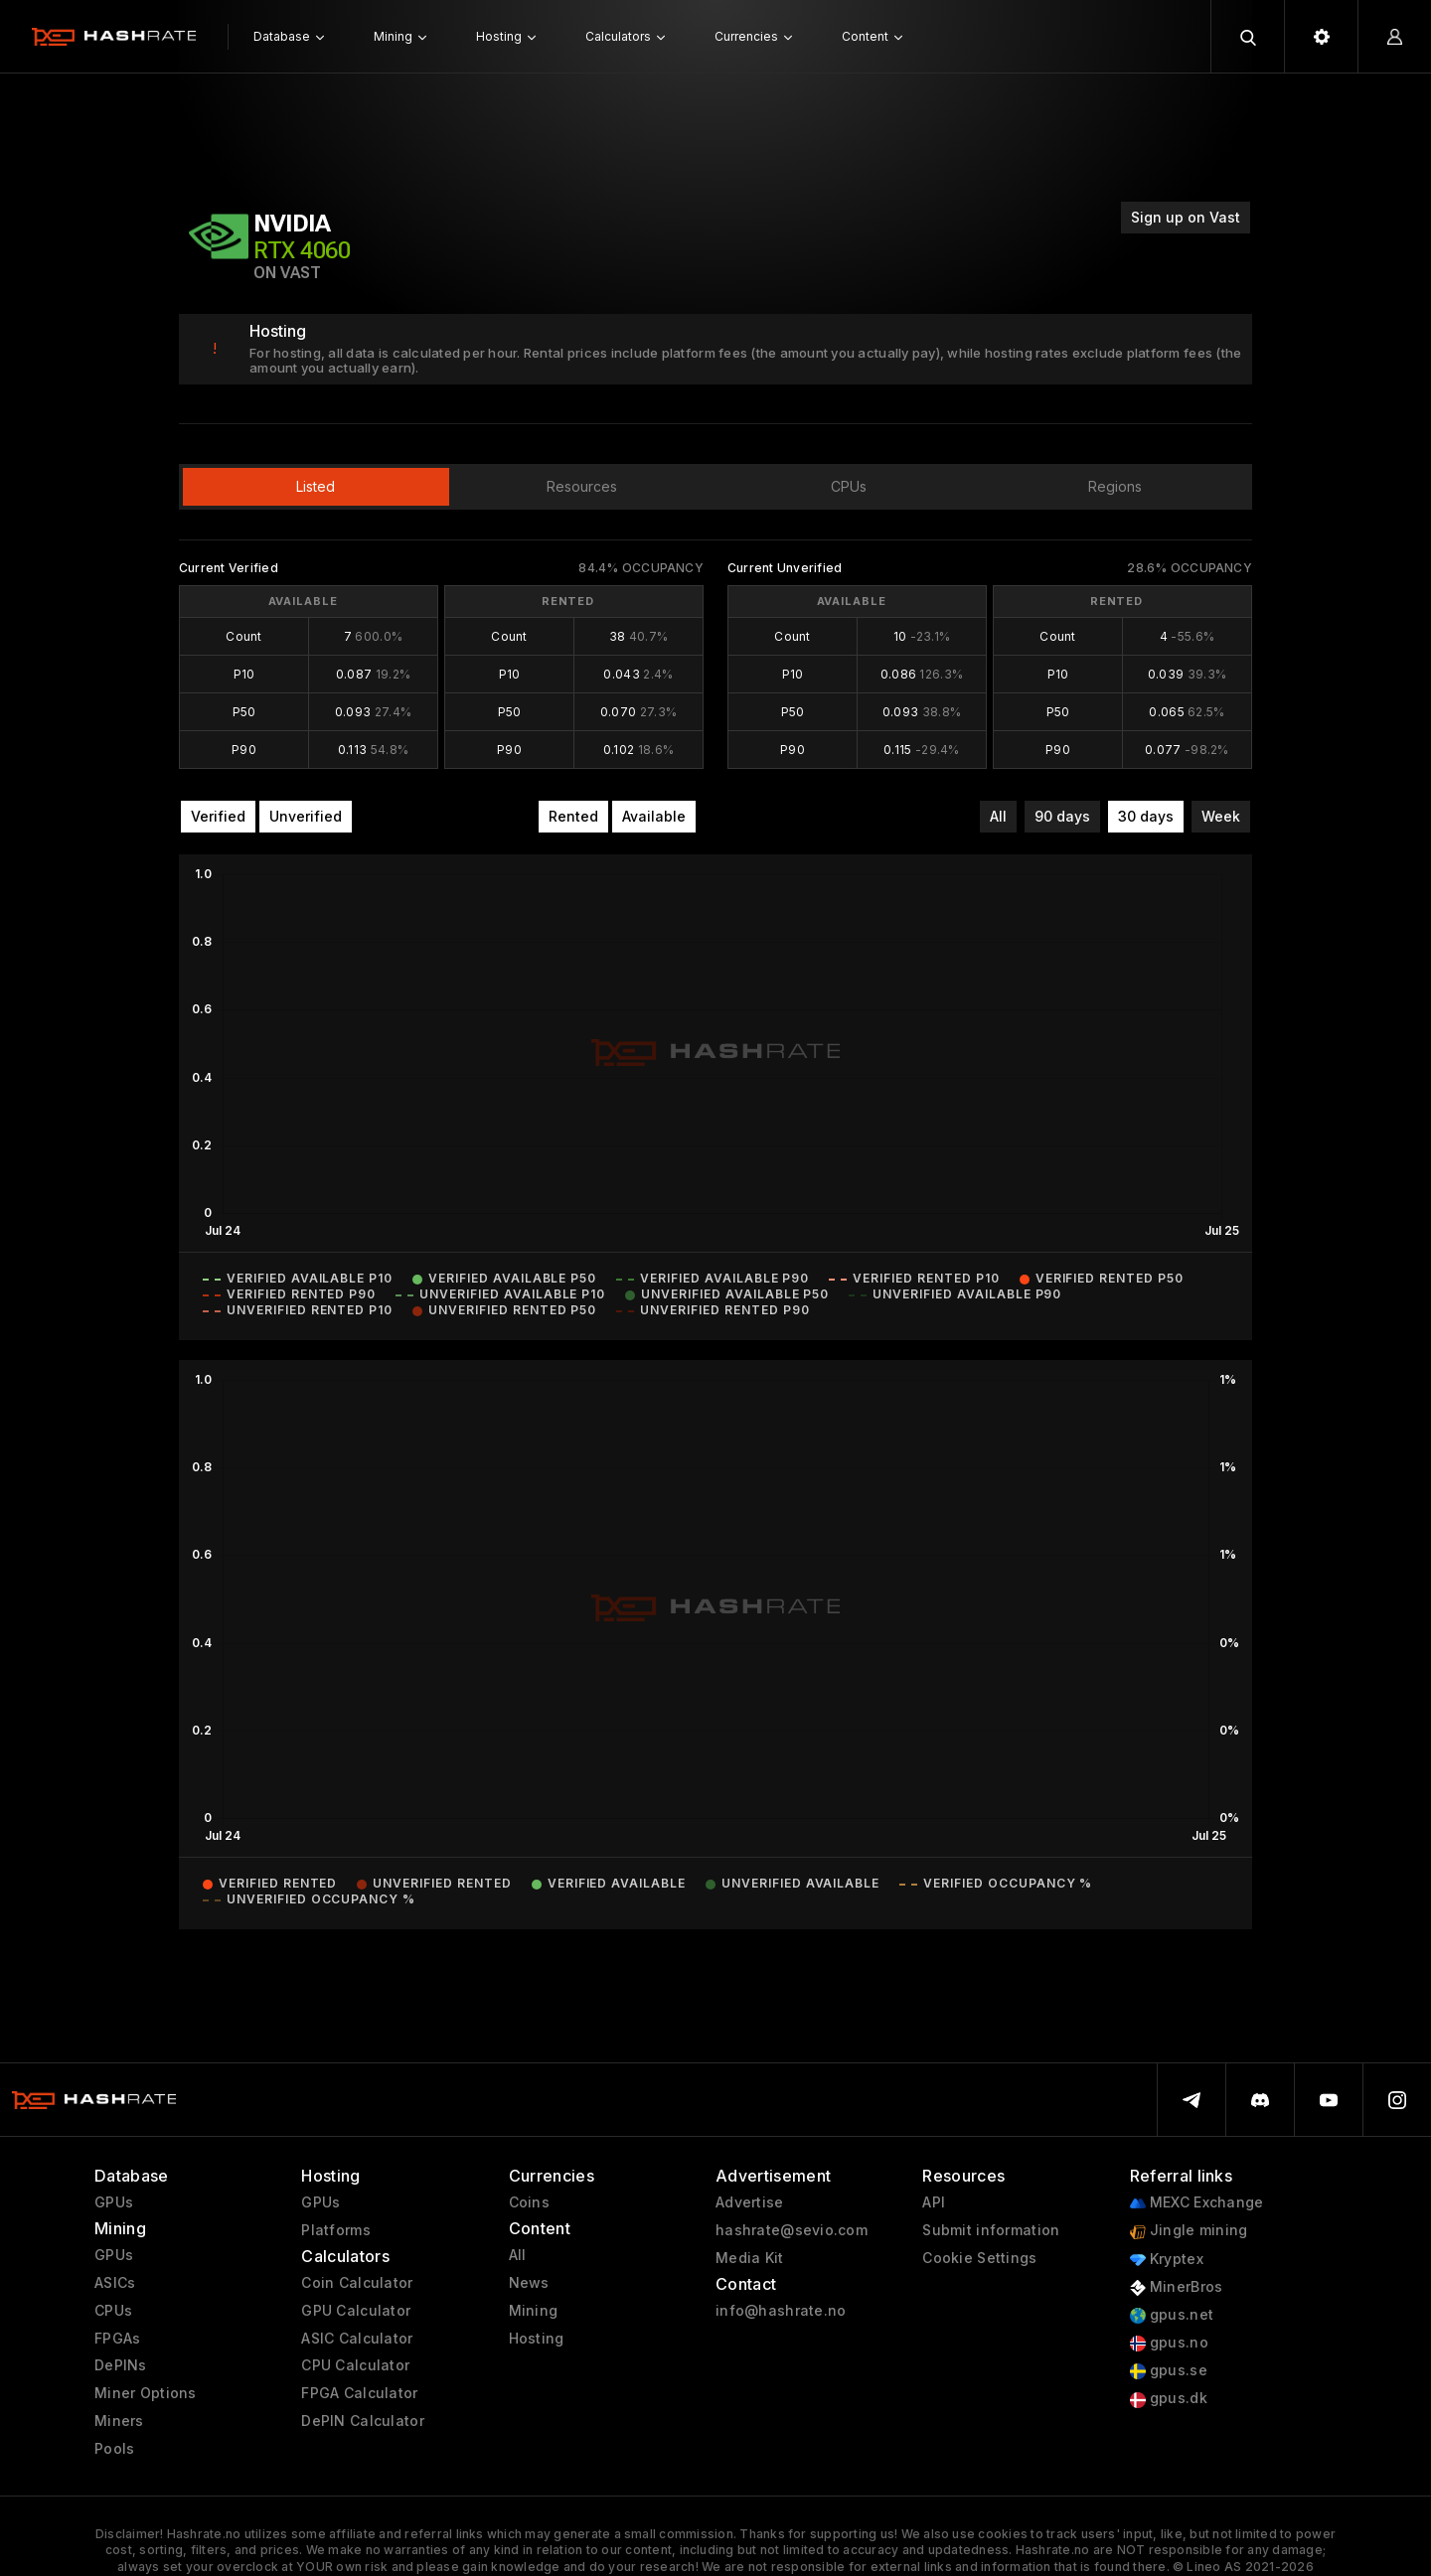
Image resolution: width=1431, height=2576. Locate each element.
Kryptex (1166, 2259)
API (933, 2202)
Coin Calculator (356, 2283)
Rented (573, 816)
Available (654, 816)
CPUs (113, 2311)
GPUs (113, 2202)
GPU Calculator (355, 2311)
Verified (218, 816)
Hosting (536, 2339)
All (998, 816)
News (529, 2283)
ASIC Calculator (356, 2339)
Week (1220, 816)
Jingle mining (1189, 2230)
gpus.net (1172, 2315)
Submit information (990, 2230)
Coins (529, 2202)
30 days (1146, 816)
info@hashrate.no (781, 2311)
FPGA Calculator (359, 2393)
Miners (119, 2421)
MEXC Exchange (1197, 2203)
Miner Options (145, 2393)
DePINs (120, 2365)
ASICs (114, 2283)
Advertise (750, 2202)
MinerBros (1176, 2287)
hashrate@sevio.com (792, 2230)
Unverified (305, 816)
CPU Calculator (355, 2365)
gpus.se (1168, 2370)
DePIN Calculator (362, 2421)
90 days (1062, 816)
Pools (114, 2449)
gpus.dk (1168, 2398)
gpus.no (1169, 2343)
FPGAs (117, 2339)
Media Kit (750, 2258)
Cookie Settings (979, 2258)
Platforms (336, 2230)
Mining (533, 2311)
